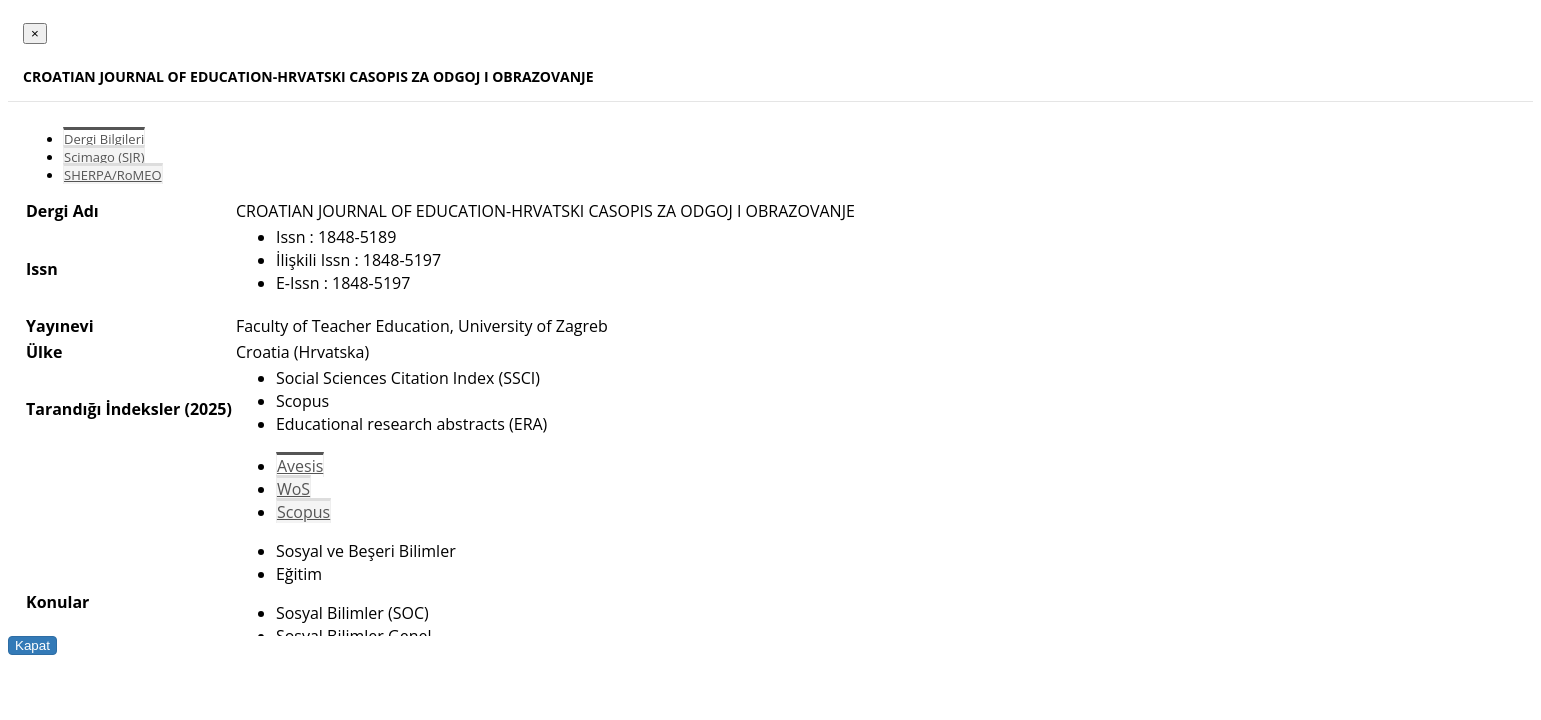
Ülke (44, 352)
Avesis (300, 466)
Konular (57, 602)
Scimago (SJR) (104, 157)
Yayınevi (60, 326)
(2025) (207, 409)
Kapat (32, 645)
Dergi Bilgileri (104, 139)
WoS (293, 489)
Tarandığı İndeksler (103, 409)
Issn (42, 269)
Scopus (303, 512)
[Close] (35, 33)
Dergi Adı (62, 211)
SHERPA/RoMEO (113, 175)
